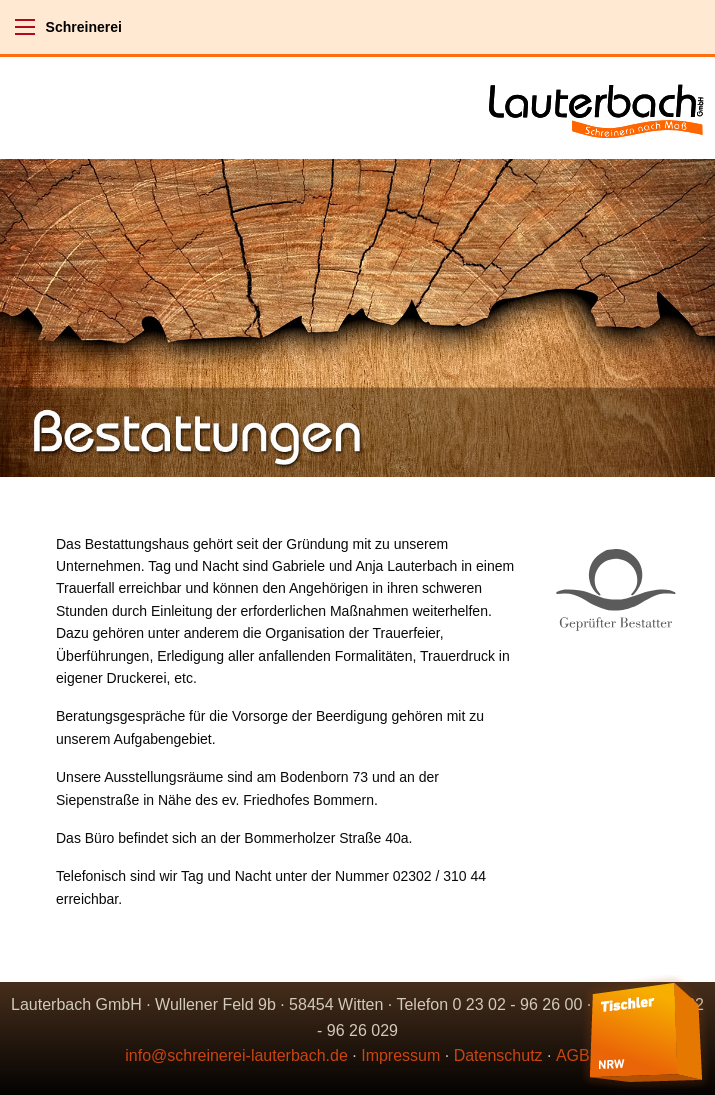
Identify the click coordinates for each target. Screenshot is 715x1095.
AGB (573, 1055)
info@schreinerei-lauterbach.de (236, 1055)
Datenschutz (498, 1055)
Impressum (400, 1055)
